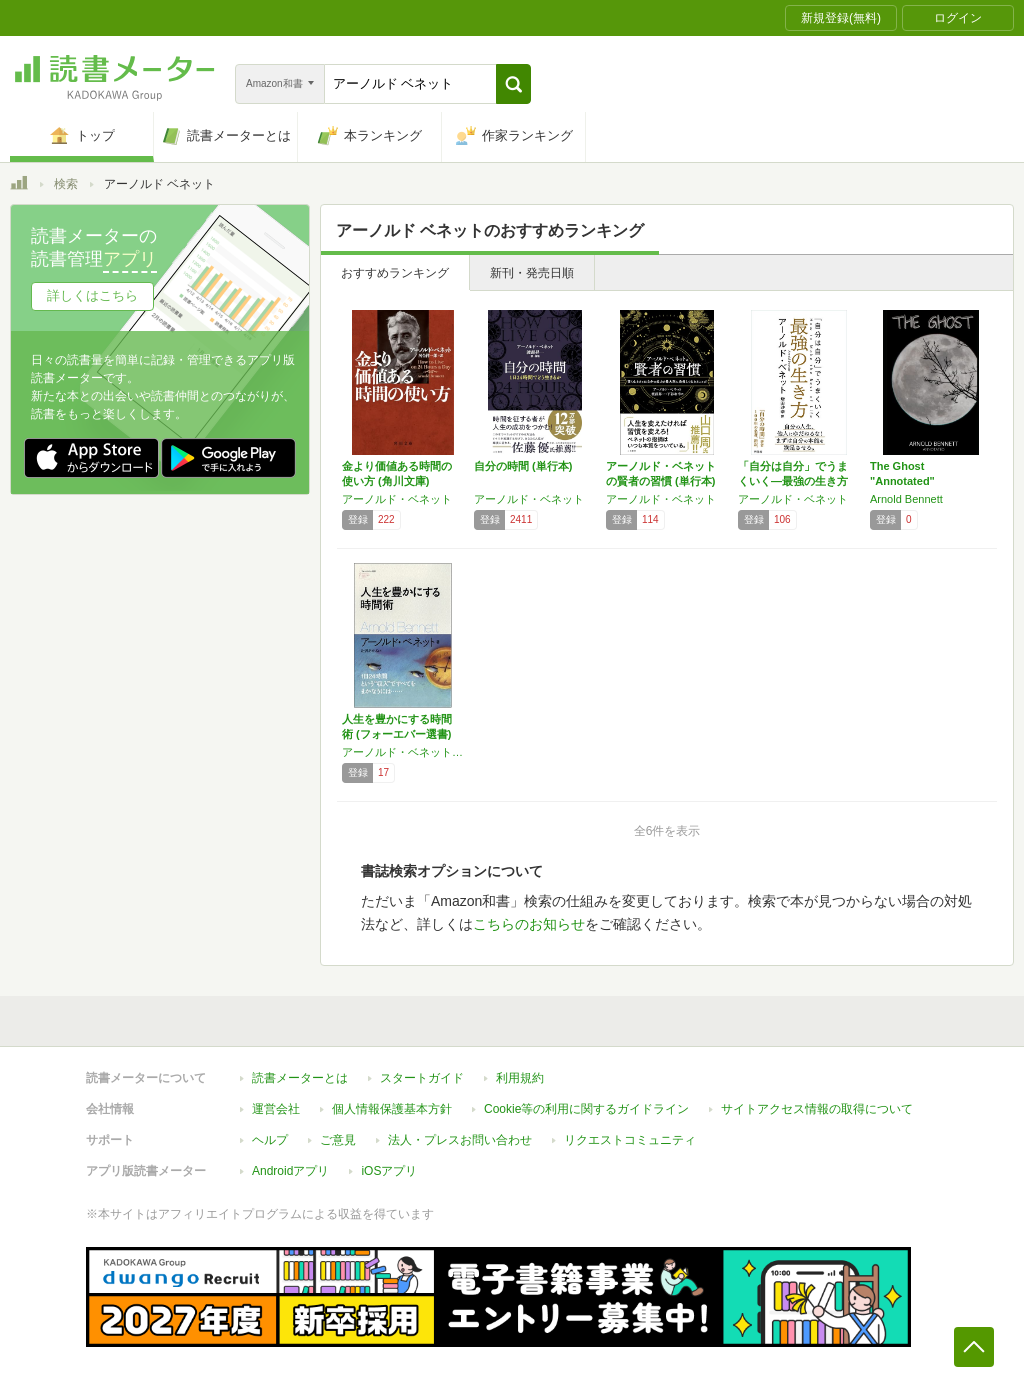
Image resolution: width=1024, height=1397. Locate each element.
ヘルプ (270, 1140)
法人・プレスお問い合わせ (460, 1140)
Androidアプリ (290, 1171)
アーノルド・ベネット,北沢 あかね (403, 752)
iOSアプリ (389, 1171)
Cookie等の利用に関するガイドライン (586, 1109)
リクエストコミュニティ (630, 1140)
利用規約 (520, 1078)
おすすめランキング (395, 273)
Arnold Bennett (906, 499)
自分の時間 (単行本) (523, 466)
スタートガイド (422, 1078)
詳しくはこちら (92, 295)
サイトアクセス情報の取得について (817, 1109)
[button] (513, 84)
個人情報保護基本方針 (392, 1109)
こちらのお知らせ (529, 924)
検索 (66, 184)
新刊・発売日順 (532, 273)
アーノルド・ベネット (397, 499)
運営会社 (276, 1109)
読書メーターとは (300, 1078)
